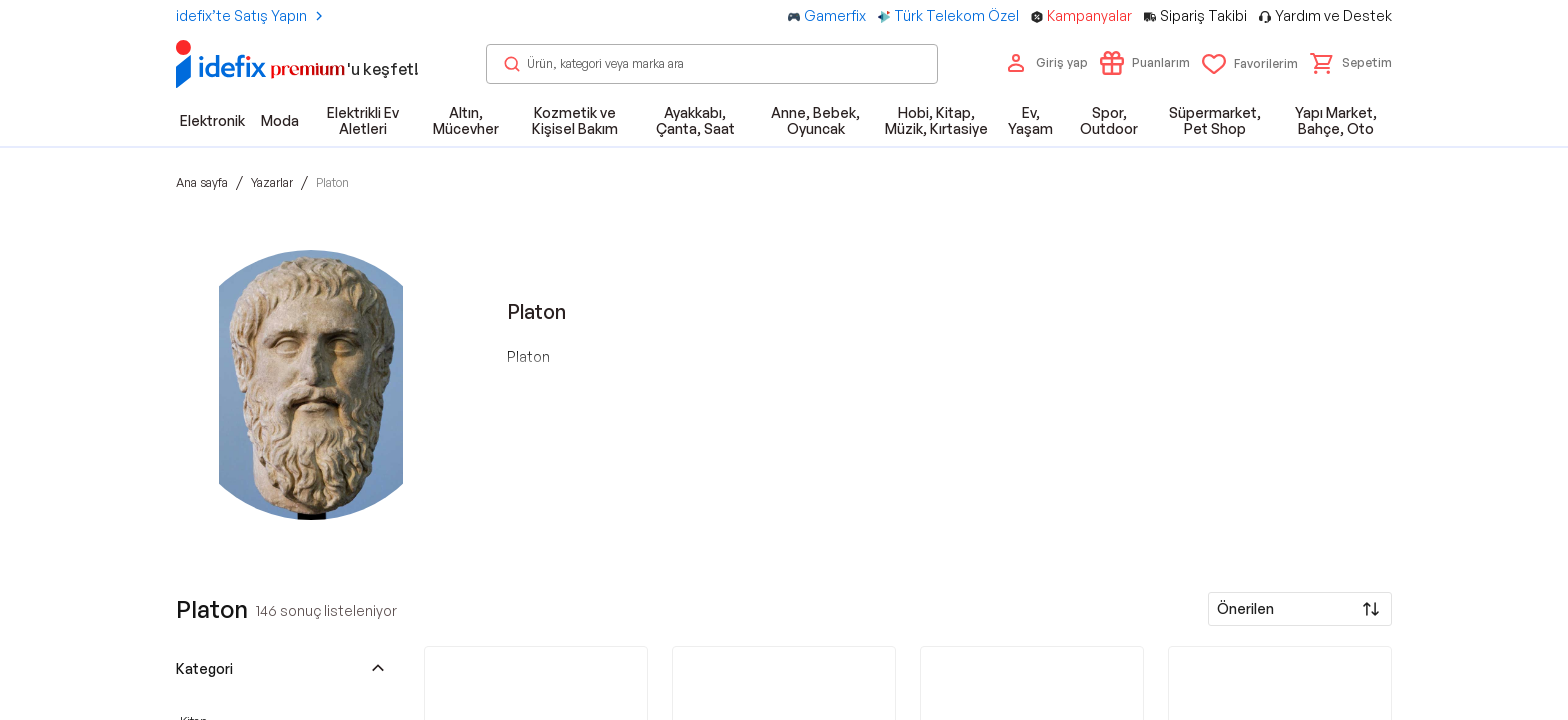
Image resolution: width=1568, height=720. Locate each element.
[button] (1351, 63)
